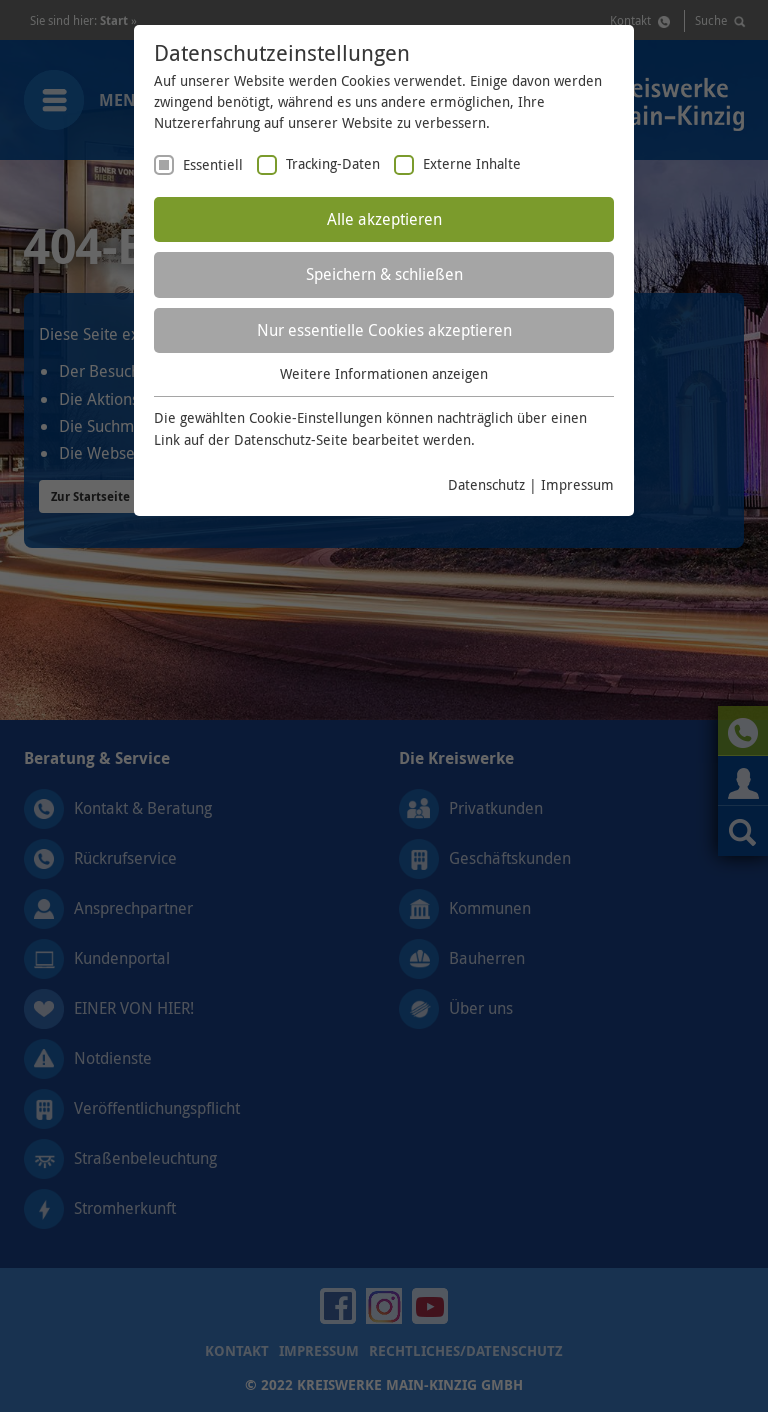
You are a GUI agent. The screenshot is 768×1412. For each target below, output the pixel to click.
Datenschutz (486, 484)
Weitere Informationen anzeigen (384, 373)
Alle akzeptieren (384, 219)
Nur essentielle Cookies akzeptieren (384, 330)
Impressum (577, 484)
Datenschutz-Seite (291, 439)
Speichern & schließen (384, 274)
